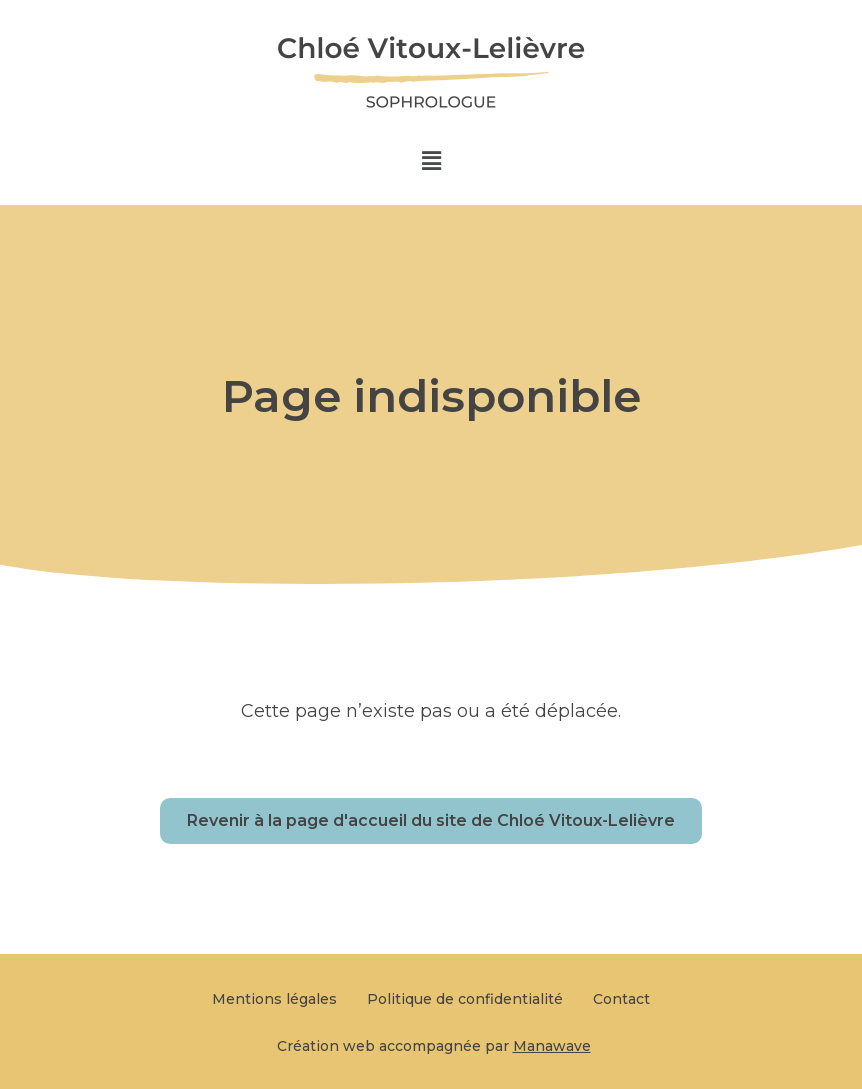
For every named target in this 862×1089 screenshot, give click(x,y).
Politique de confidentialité (465, 999)
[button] (431, 161)
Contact (621, 999)
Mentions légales (274, 999)
